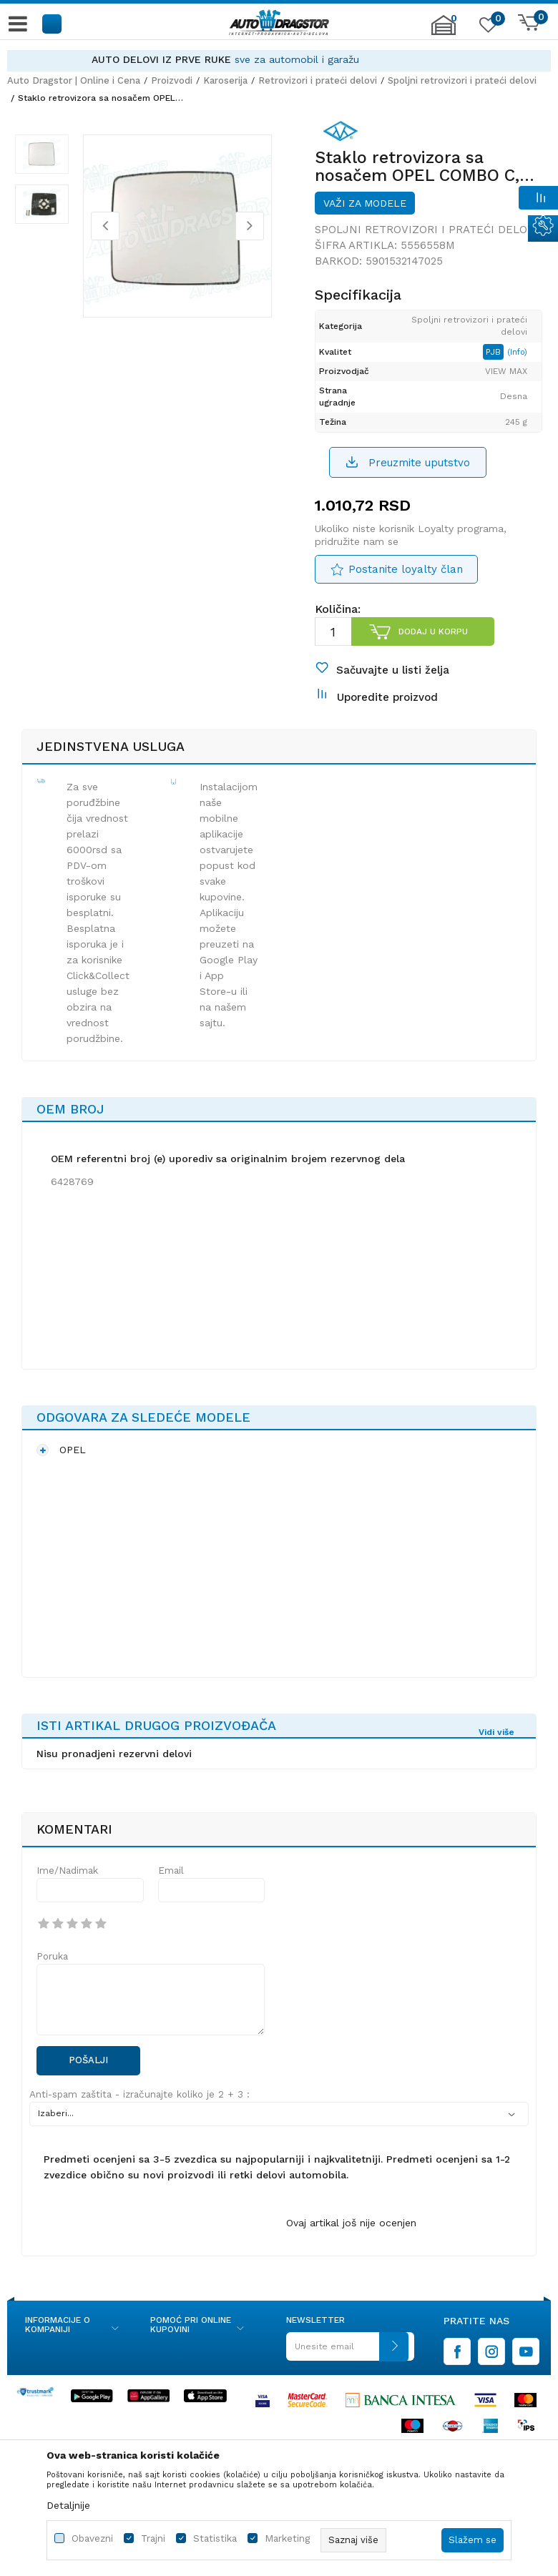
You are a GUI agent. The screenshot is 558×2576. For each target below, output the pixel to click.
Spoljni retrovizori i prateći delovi (462, 80)
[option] (279, 59)
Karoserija (225, 80)
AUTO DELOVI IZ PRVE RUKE (215, 59)
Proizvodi (171, 80)
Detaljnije (68, 2505)
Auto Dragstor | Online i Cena (73, 80)
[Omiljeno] (486, 28)
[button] (52, 23)
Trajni (153, 2538)
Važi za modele (363, 221)
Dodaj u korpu (431, 669)
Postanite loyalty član (404, 606)
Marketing (287, 2538)
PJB (496, 386)
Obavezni (92, 2538)
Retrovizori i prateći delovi (317, 80)
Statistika (215, 2538)
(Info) (519, 386)
